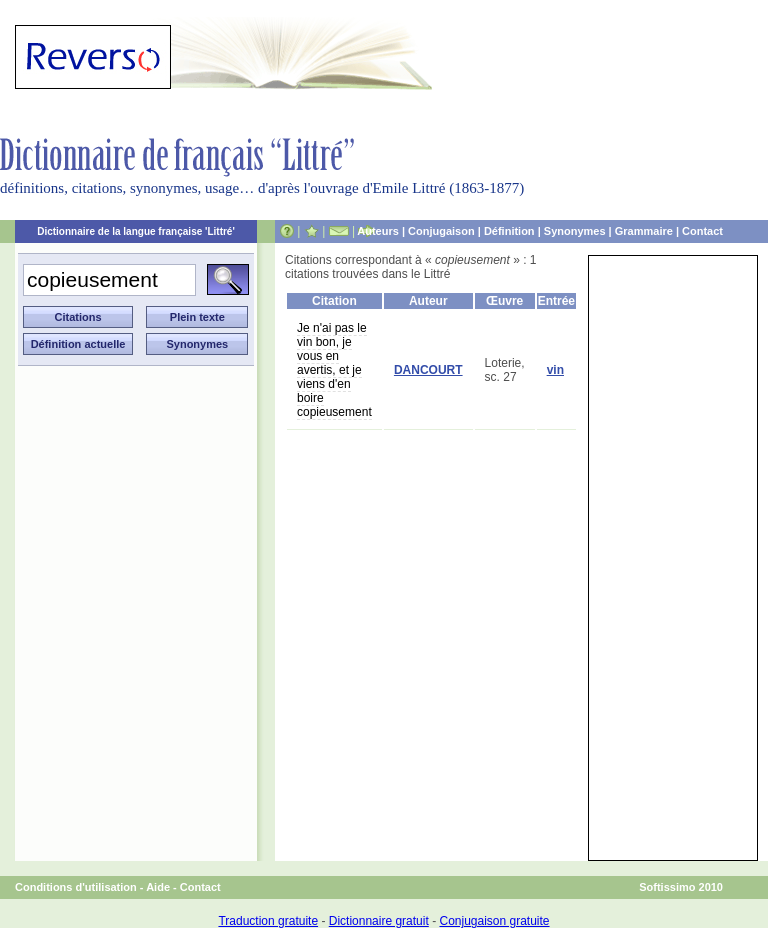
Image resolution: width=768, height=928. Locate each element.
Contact (702, 231)
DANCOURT (428, 370)
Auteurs (378, 231)
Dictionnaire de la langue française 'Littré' (136, 231)
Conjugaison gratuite (494, 921)
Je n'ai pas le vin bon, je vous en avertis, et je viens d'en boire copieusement (334, 370)
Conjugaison (441, 231)
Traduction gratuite (268, 921)
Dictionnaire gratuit (379, 921)
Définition (509, 231)
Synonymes (575, 231)
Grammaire (644, 231)
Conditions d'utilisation (76, 887)
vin (555, 370)
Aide (158, 887)
